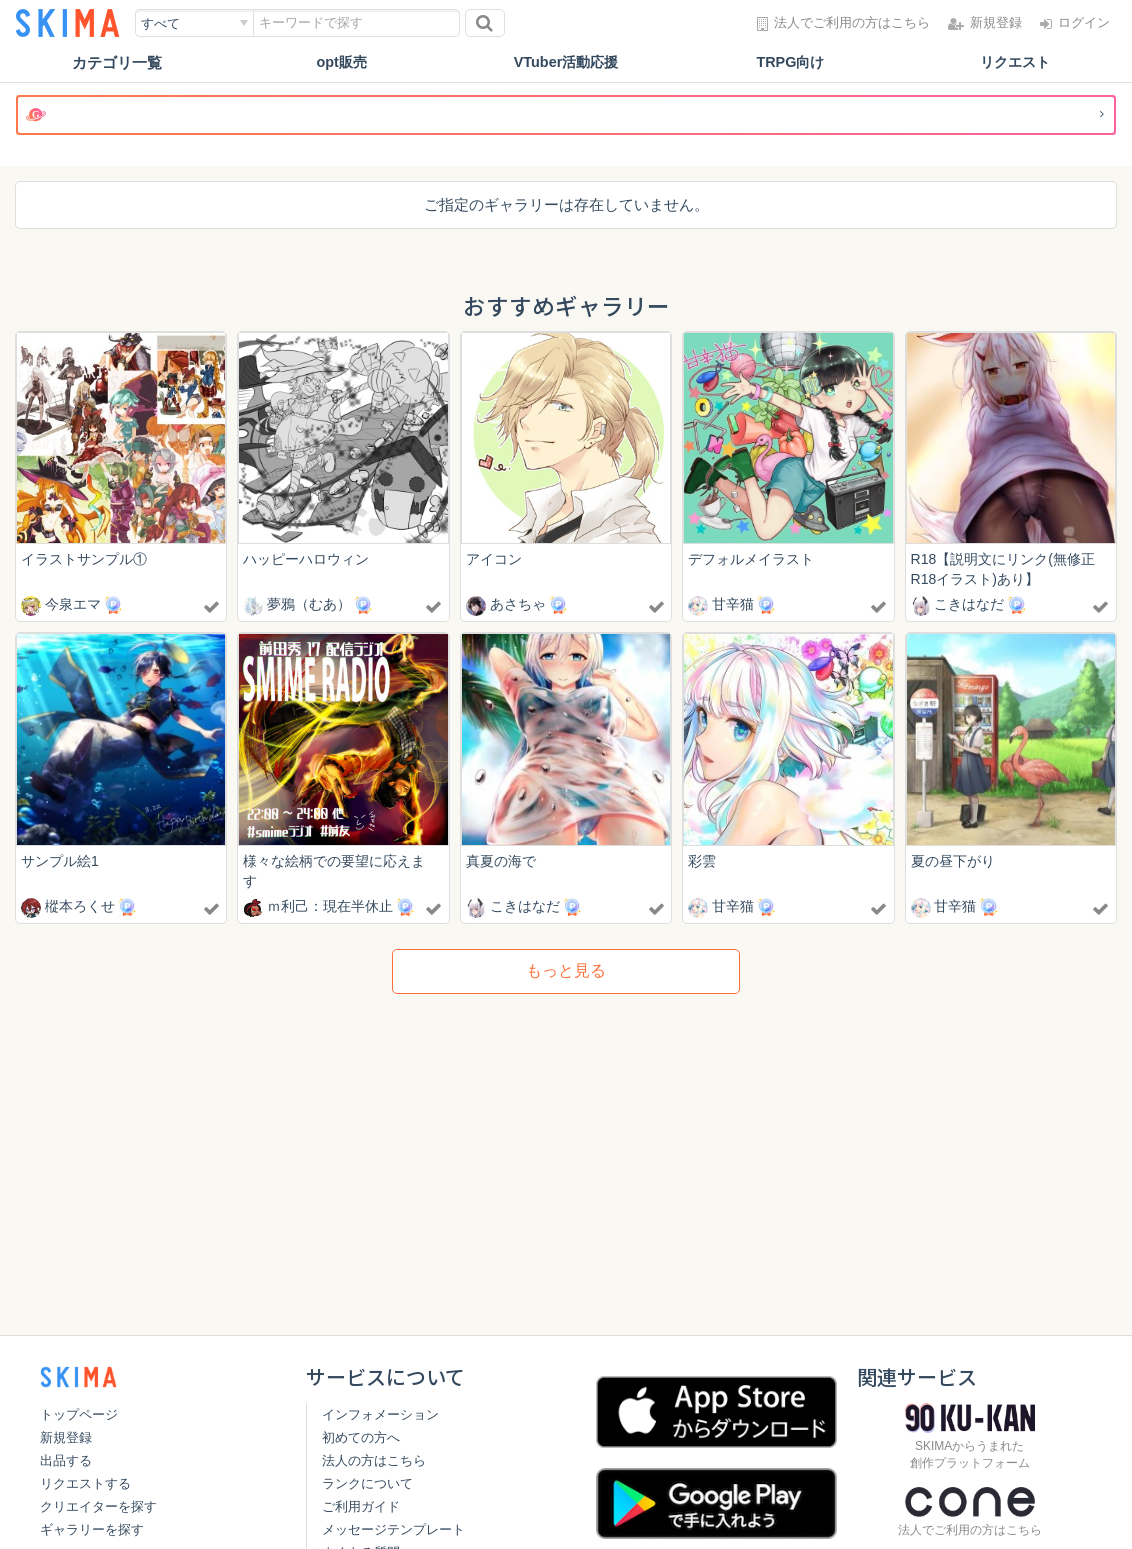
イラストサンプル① (84, 559)
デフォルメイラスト (751, 559)
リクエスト (1014, 62)
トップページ (79, 1414)
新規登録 (66, 1437)
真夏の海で (501, 862)
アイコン (494, 559)
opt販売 (341, 62)
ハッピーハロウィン (306, 559)
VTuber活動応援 (566, 62)
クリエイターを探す (98, 1506)
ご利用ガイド (361, 1506)
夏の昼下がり (953, 862)
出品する (66, 1460)
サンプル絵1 (60, 862)
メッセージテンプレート (393, 1529)
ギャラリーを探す (92, 1529)
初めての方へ (361, 1437)
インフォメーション (380, 1414)
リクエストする (85, 1483)
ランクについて (367, 1483)
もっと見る (566, 972)
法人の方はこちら (374, 1460)
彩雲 (702, 862)
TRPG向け (791, 62)
